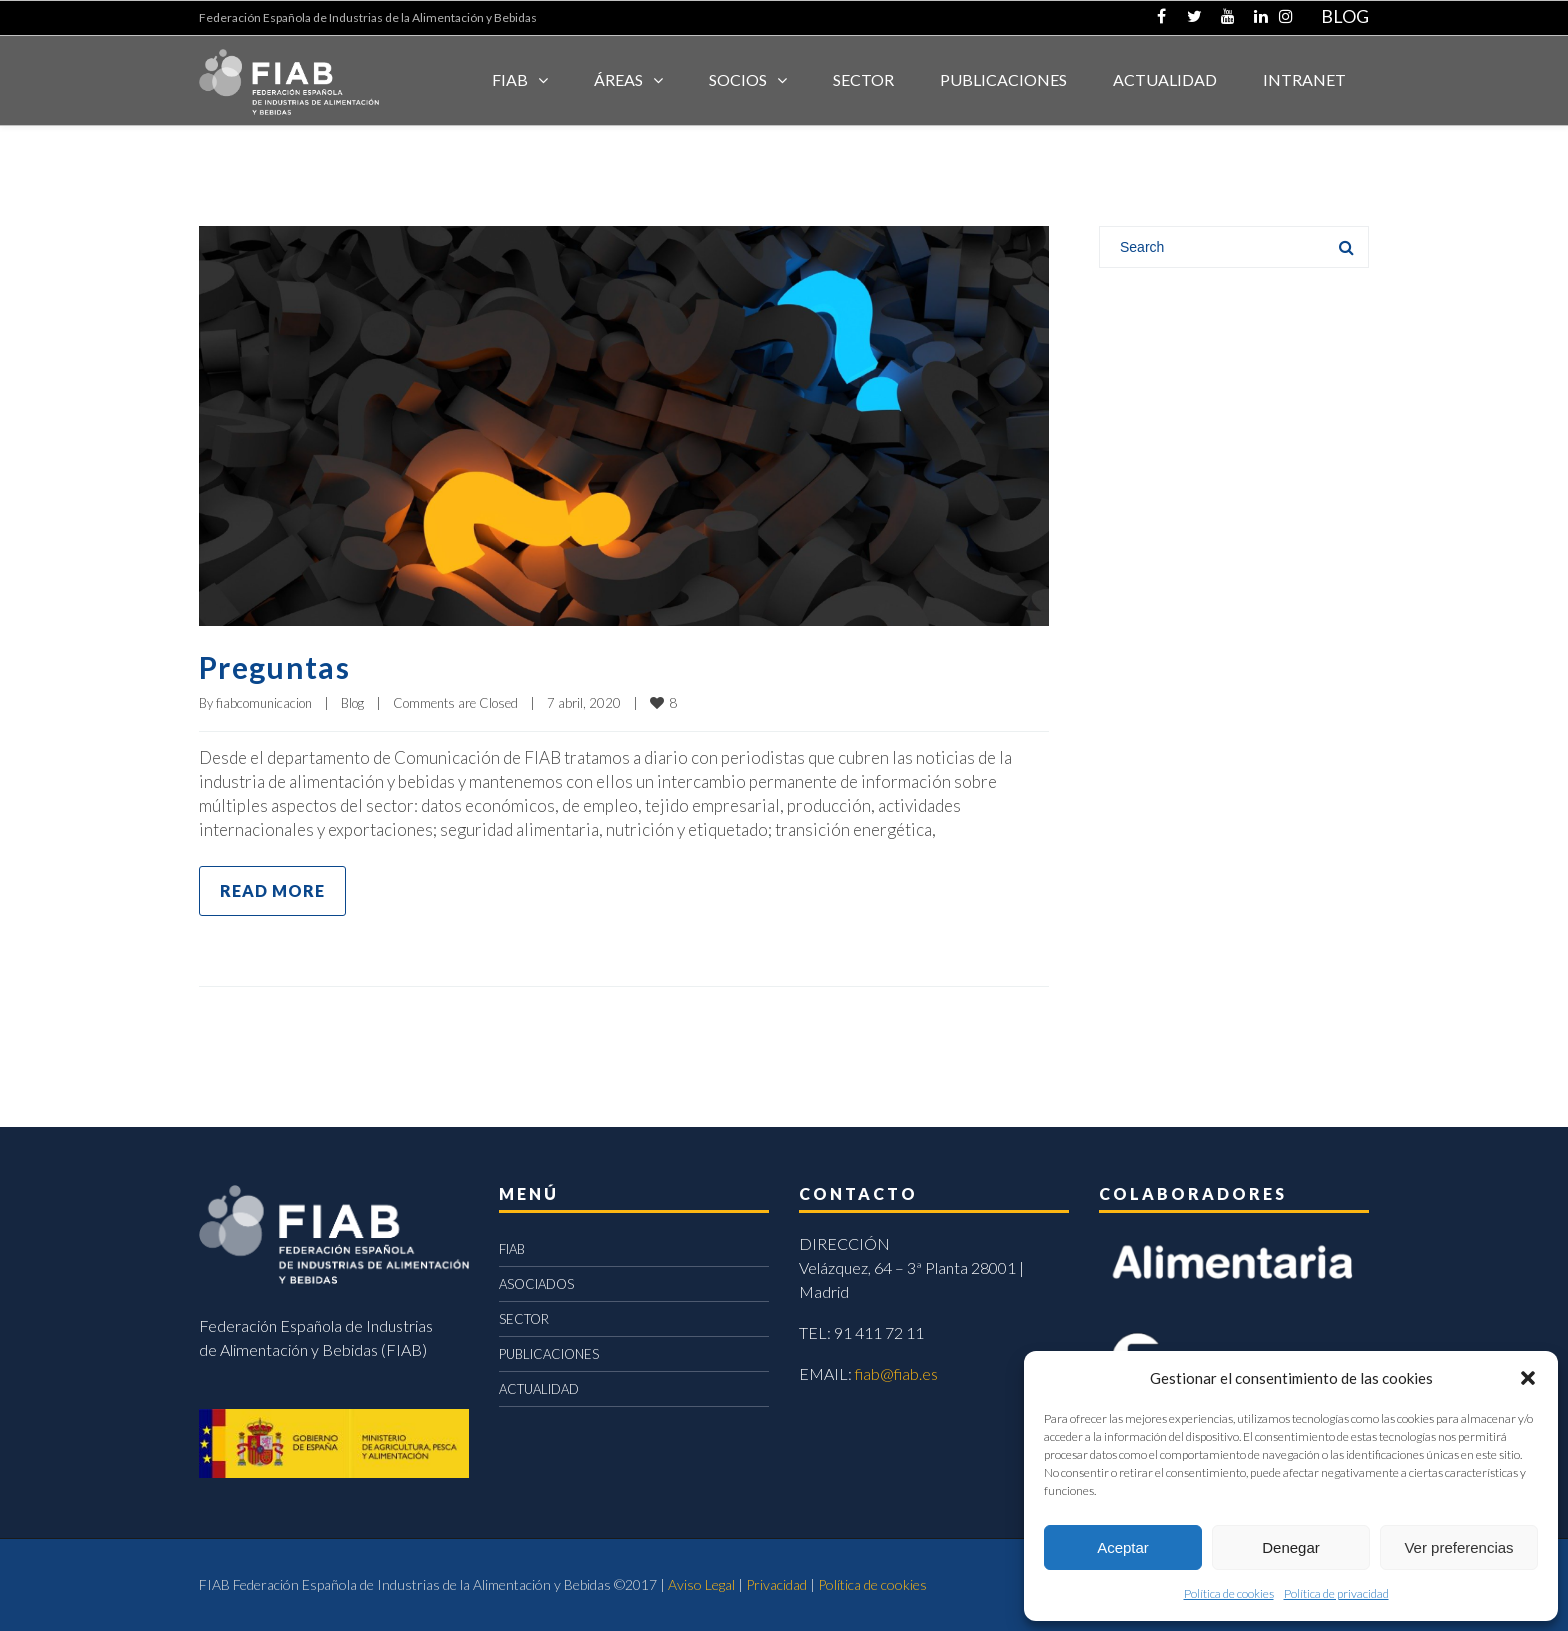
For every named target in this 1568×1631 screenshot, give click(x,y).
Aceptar (1123, 1547)
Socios (738, 79)
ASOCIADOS (536, 1284)
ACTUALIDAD (1165, 79)
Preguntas (274, 667)
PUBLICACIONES (549, 1354)
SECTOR (863, 79)
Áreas (618, 79)
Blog (352, 703)
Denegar (1291, 1547)
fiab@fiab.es (896, 1373)
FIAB (510, 79)
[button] (1528, 1378)
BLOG (1345, 16)
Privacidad (776, 1584)
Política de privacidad (1336, 1593)
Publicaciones (1003, 79)
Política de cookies (1229, 1593)
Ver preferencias (1458, 1547)
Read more (272, 890)
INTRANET (1304, 79)
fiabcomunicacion (264, 703)
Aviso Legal (701, 1584)
